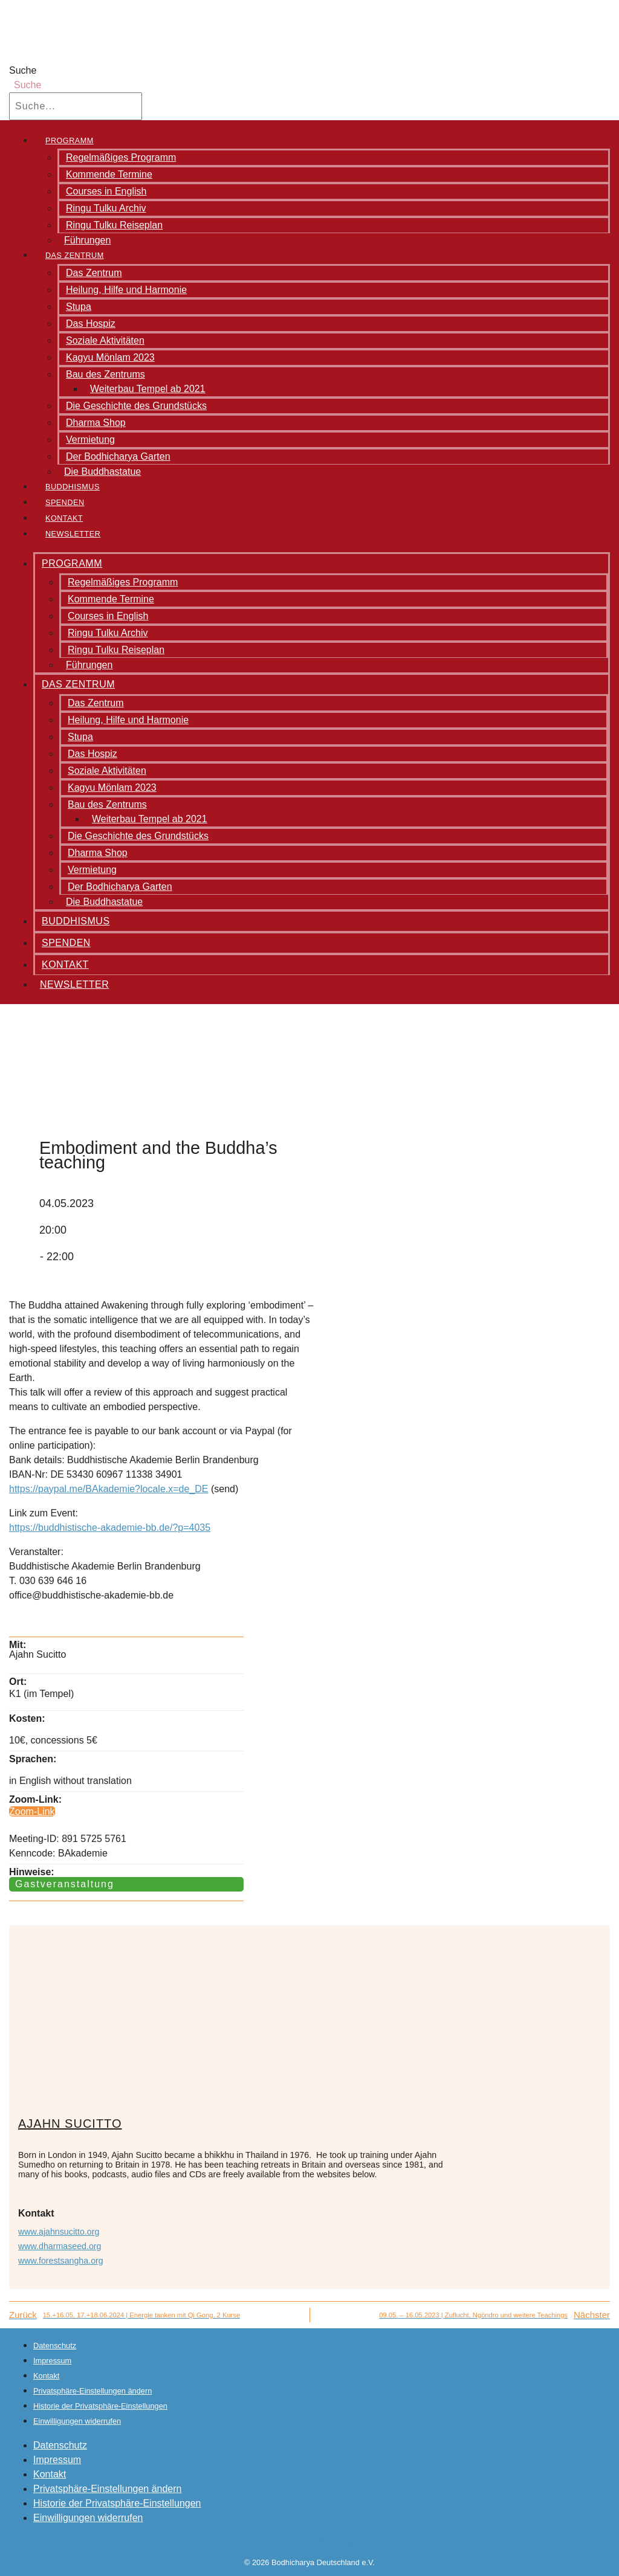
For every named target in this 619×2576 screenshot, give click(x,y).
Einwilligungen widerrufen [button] (77, 2421)
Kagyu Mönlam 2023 (110, 357)
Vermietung (90, 439)
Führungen (87, 240)
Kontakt (64, 518)
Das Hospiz (90, 323)
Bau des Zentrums (105, 374)
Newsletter (72, 534)
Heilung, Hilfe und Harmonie (126, 290)
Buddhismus (72, 487)
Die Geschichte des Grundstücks (136, 406)
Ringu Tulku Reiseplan (114, 225)
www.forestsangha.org (60, 2260)
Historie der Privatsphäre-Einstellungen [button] (100, 2405)
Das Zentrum (74, 255)
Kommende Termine (109, 174)
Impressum (52, 2360)
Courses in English (106, 191)
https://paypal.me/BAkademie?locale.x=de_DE (109, 1489)
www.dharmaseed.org (60, 2246)
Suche (22, 70)
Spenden (65, 502)
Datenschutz (54, 2345)
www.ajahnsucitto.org (58, 2231)
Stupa (78, 306)
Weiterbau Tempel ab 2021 (148, 389)
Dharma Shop (96, 422)
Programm (69, 141)
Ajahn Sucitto (70, 2123)
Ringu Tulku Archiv (106, 208)
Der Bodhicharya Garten (118, 456)
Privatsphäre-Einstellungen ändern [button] (92, 2390)
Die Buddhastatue (102, 471)
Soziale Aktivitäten (105, 340)
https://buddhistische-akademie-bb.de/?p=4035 (109, 1527)
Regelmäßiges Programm (121, 157)
